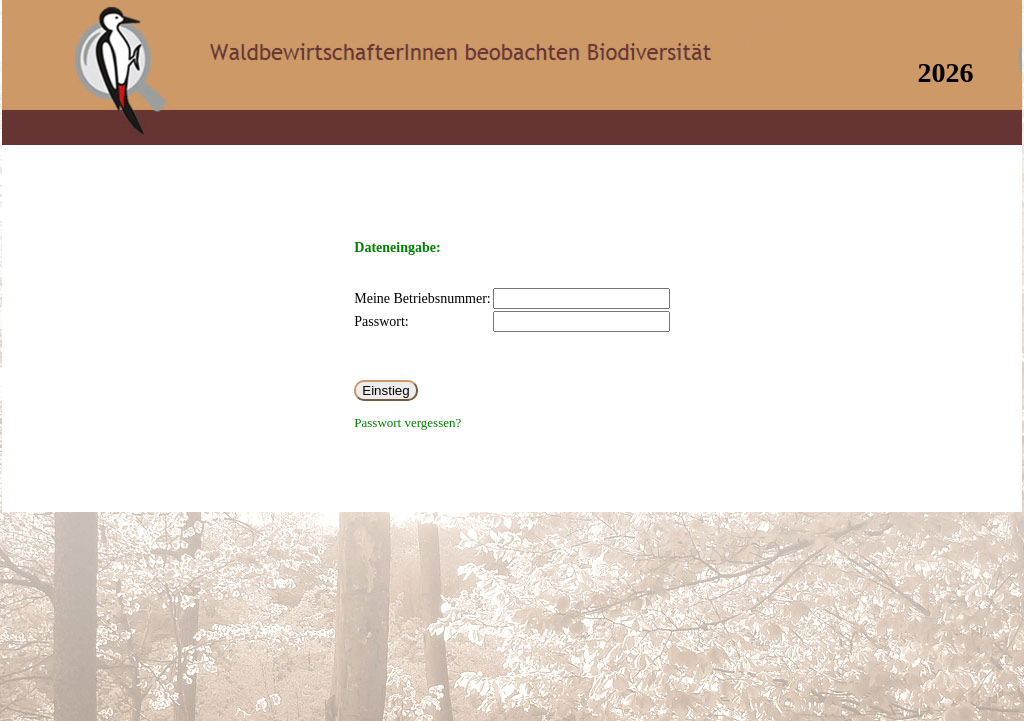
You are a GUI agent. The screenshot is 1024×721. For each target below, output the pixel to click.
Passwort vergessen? (407, 422)
